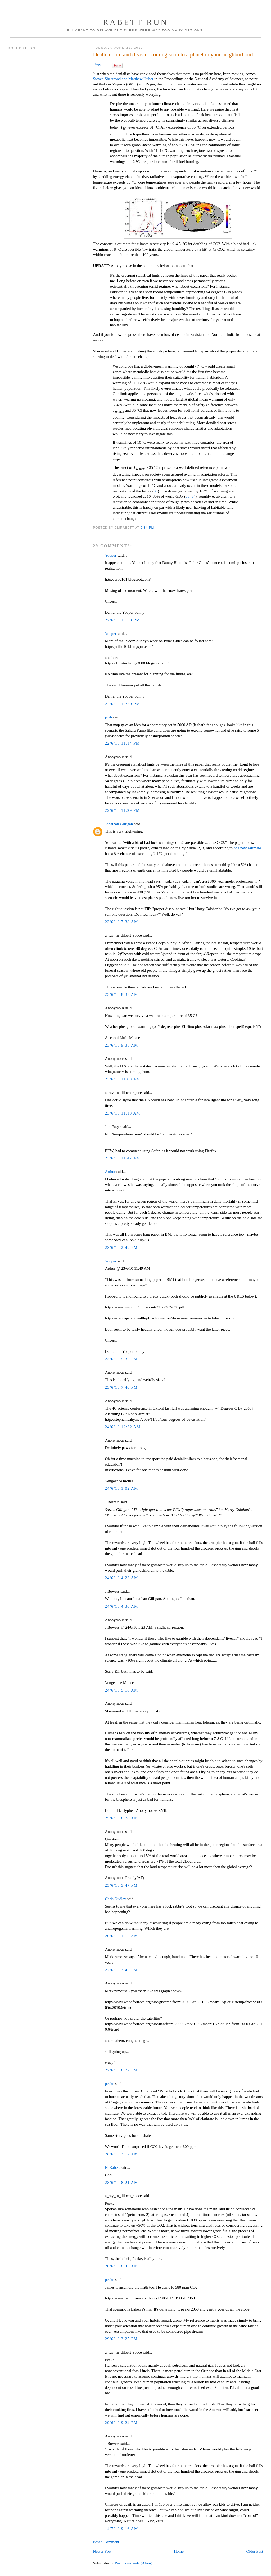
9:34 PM (147, 527)
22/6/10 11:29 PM (122, 810)
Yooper (110, 555)
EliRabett (112, 2167)
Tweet (97, 64)
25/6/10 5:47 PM (121, 1885)
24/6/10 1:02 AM (121, 1488)
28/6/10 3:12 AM (121, 2154)
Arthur (110, 1172)
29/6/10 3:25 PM (121, 2339)
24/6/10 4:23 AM (121, 1578)
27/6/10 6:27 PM (121, 2070)
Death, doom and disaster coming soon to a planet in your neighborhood (173, 54)
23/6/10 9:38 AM (121, 1045)
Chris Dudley (115, 1899)
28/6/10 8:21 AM (121, 2182)
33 (156, 491)
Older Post (254, 2551)
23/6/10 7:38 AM (121, 922)
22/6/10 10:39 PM (122, 704)
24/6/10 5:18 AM (121, 1690)
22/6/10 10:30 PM (122, 620)
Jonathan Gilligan (119, 824)
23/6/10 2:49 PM (121, 1247)
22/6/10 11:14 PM (122, 743)
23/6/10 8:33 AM (121, 994)
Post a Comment (106, 2542)
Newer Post (102, 2551)
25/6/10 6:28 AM (121, 1818)
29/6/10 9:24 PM (121, 2423)
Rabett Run (135, 22)
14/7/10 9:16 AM (121, 2529)
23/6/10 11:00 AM (122, 1079)
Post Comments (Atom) (133, 2563)
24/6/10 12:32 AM (122, 1427)
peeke (109, 2084)
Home (179, 2551)
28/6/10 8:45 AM (121, 2266)
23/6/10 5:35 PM (121, 1359)
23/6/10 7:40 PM (121, 1387)
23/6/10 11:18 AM (122, 1113)
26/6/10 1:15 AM (121, 1936)
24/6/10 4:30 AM (121, 1606)
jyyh (108, 717)
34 (193, 496)
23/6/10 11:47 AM (122, 1158)
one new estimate (247, 848)
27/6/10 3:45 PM (121, 1970)
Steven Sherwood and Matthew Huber (123, 79)
